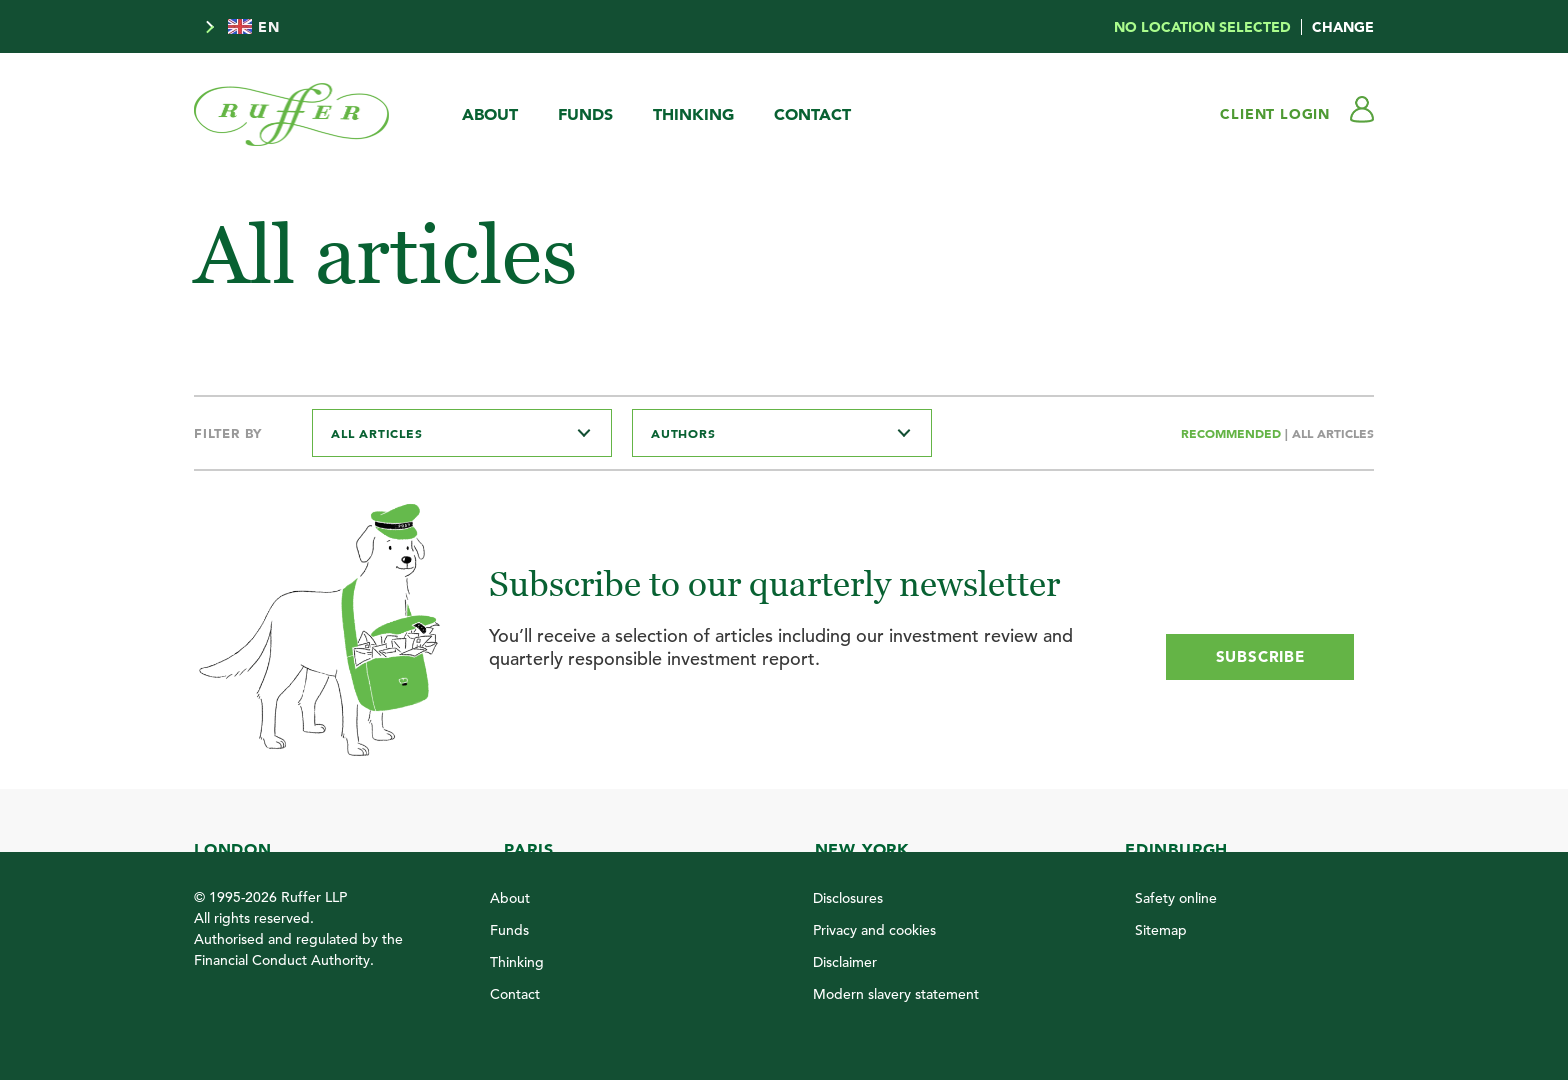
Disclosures (848, 898)
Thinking (693, 114)
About (490, 114)
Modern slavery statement (896, 994)
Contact (812, 114)
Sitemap (1161, 930)
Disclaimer (845, 962)
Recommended (1233, 433)
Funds (585, 114)
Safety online (1176, 898)
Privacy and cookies (874, 930)
